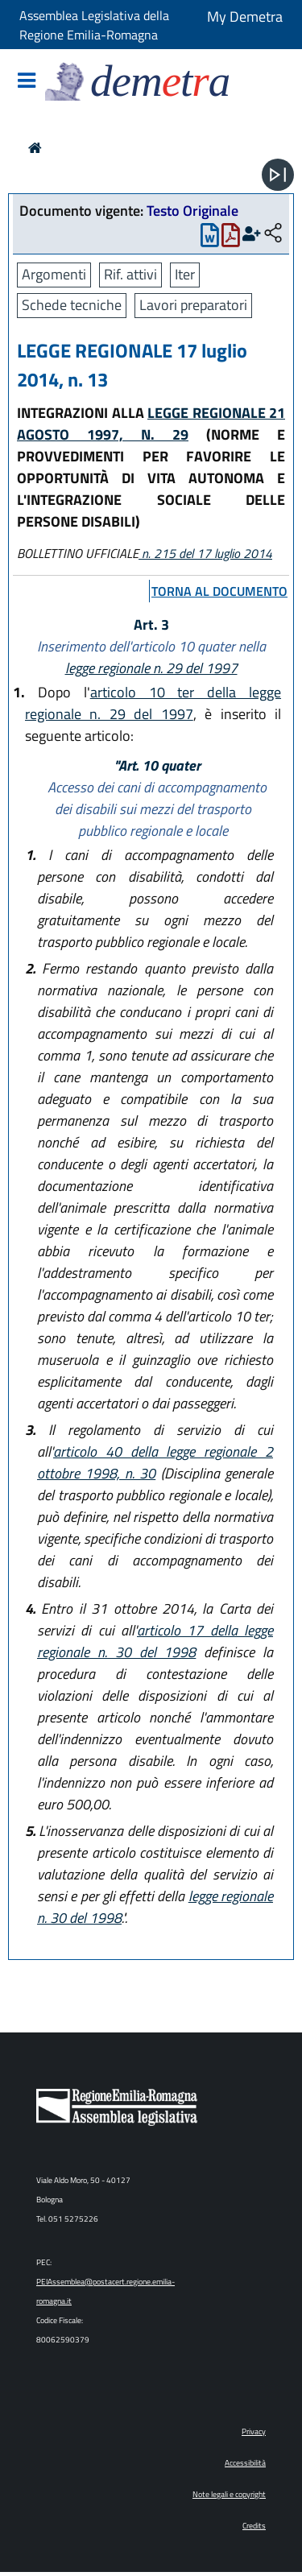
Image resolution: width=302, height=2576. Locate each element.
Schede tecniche (72, 305)
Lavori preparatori (193, 305)
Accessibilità (245, 2463)
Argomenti (54, 274)
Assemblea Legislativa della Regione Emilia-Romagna (94, 25)
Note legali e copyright (229, 2494)
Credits (254, 2526)
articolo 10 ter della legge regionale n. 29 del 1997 (153, 703)
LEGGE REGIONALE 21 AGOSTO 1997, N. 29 (151, 423)
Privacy (254, 2431)
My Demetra (245, 16)
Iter (185, 274)
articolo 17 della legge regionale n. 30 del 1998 (155, 1641)
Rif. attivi (130, 274)
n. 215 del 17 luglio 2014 (205, 553)
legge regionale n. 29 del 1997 (151, 668)
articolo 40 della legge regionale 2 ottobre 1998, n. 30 (155, 1462)
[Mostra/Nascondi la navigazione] (26, 81)
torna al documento (219, 591)
